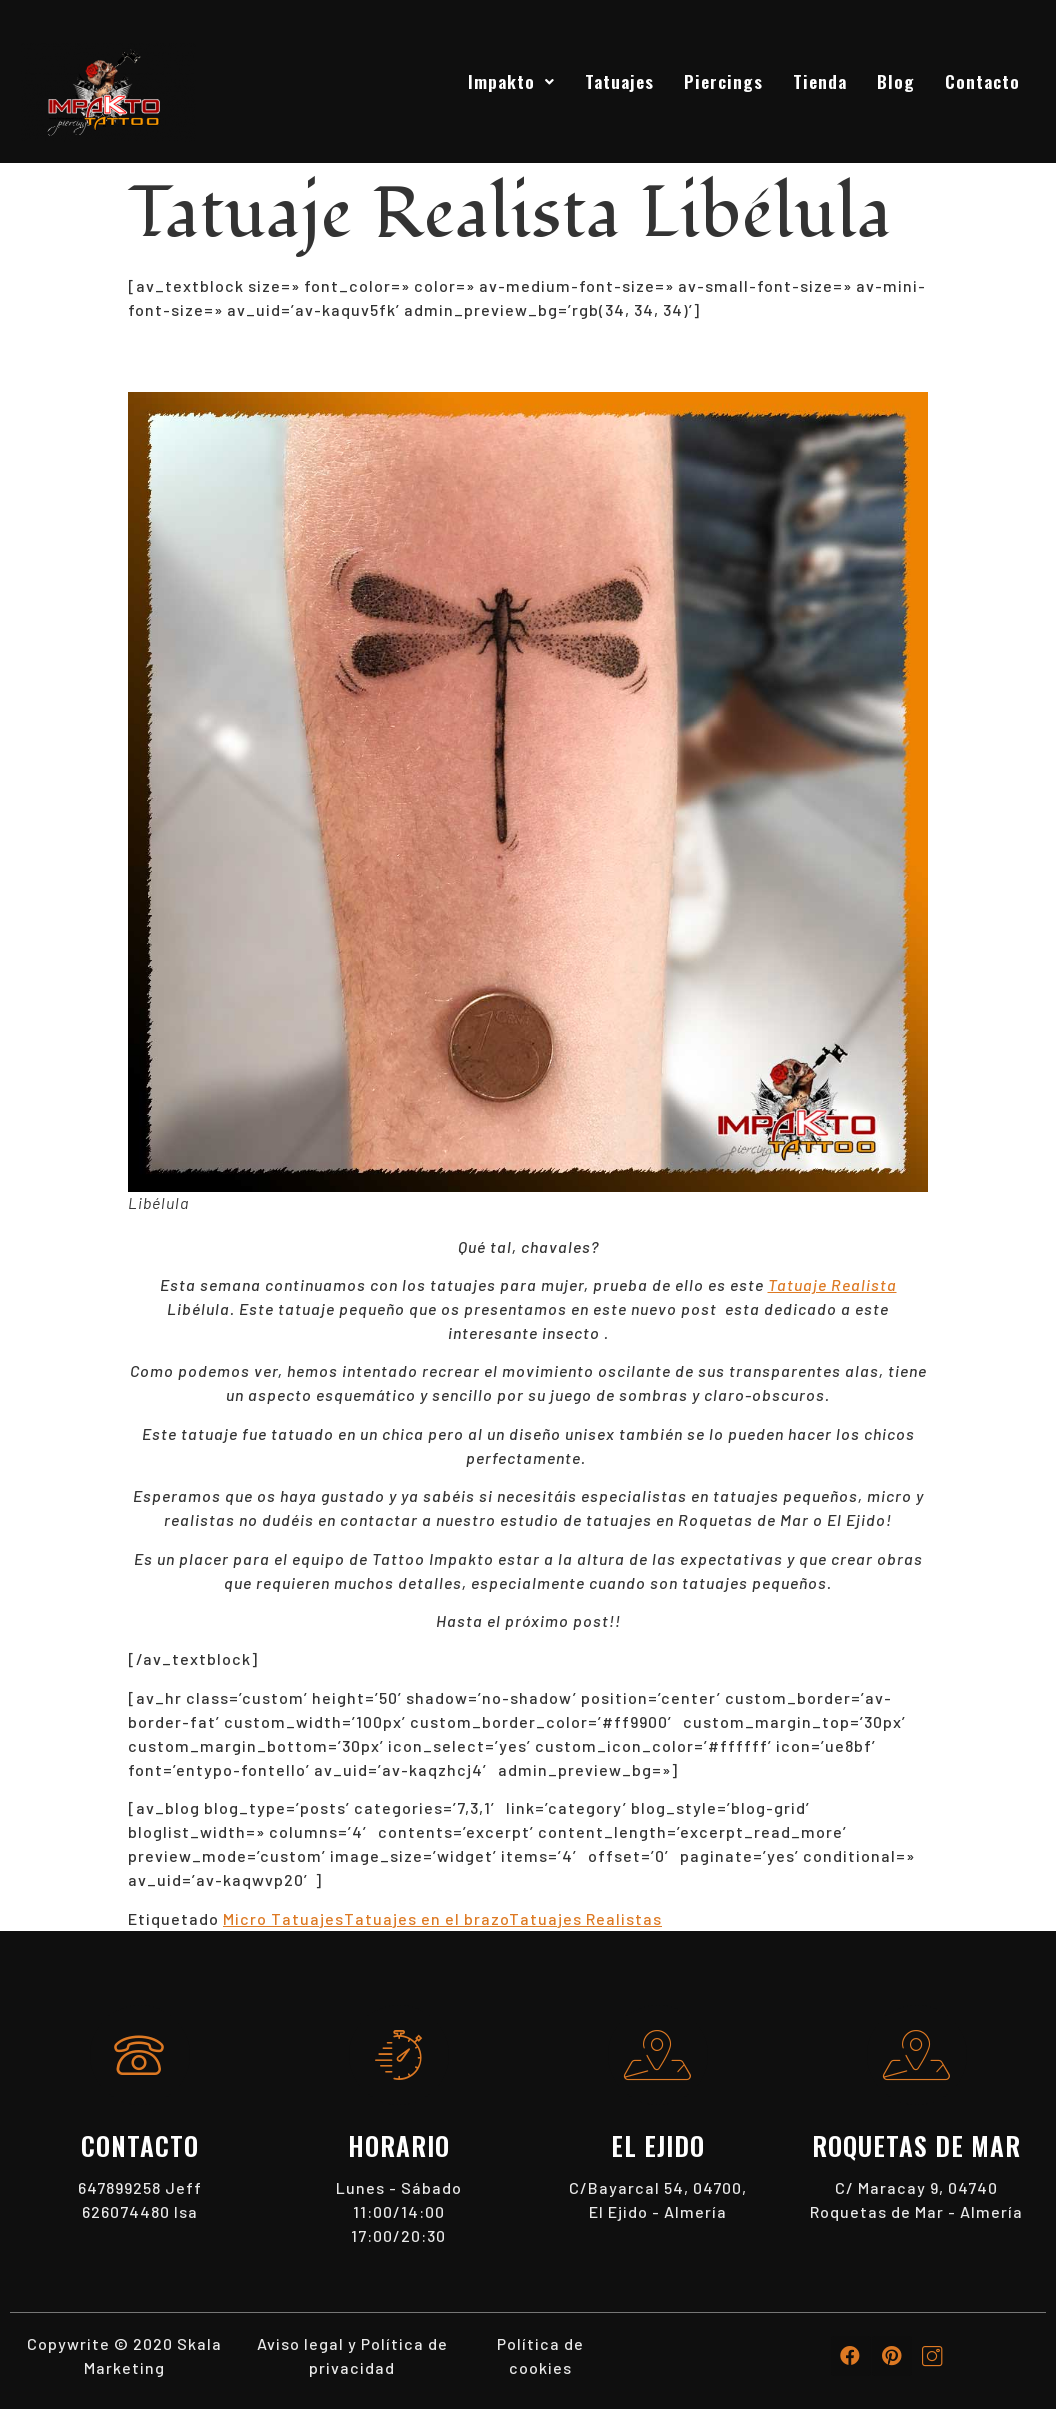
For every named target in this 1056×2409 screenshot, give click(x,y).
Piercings (723, 81)
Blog (896, 81)
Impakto (511, 81)
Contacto (982, 81)
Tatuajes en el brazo (426, 1918)
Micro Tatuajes (283, 1918)
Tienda (820, 81)
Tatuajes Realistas (585, 1918)
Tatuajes (619, 81)
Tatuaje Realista (832, 1284)
